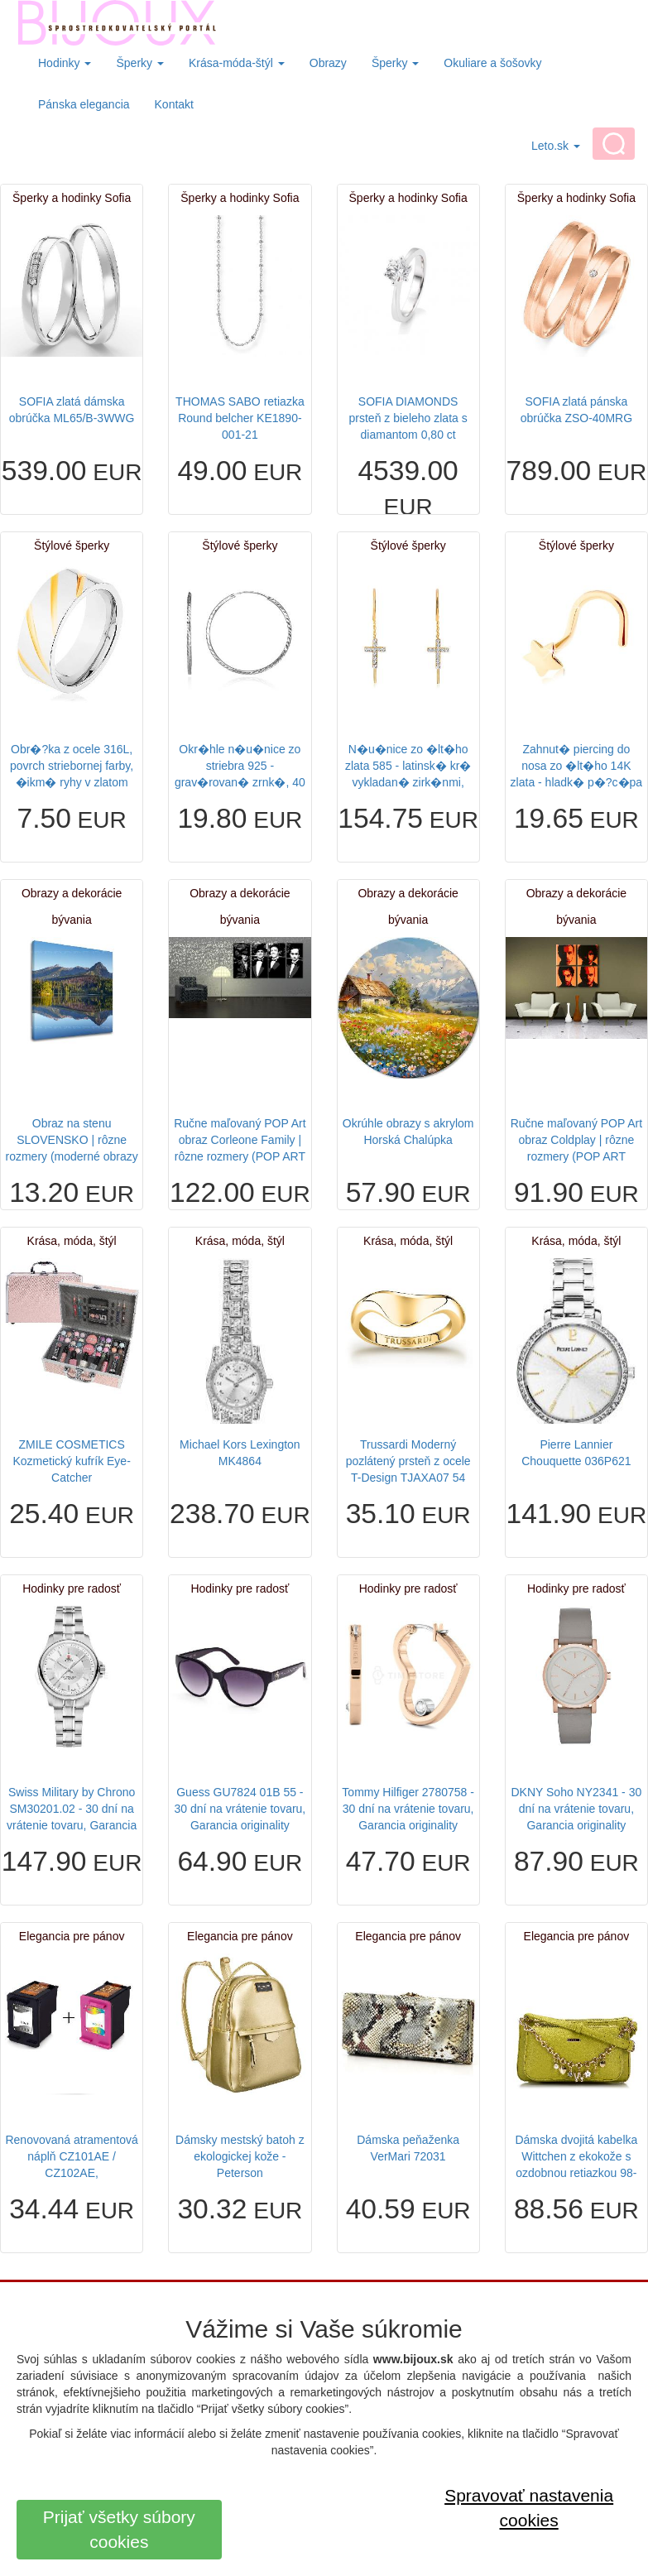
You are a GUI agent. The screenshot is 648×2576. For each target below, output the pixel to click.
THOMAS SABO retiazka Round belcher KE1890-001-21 (240, 418)
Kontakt (174, 104)
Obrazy (328, 63)
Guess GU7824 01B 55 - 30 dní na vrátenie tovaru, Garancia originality (239, 1808)
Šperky (139, 63)
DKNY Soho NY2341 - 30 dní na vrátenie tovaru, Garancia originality (576, 1808)
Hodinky (64, 63)
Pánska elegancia (84, 104)
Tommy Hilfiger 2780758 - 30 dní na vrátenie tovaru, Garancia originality (408, 1808)
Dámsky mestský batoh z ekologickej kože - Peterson (240, 2156)
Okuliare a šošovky (492, 63)
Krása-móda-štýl (237, 63)
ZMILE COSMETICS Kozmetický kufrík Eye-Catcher (71, 1461)
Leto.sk (555, 145)
